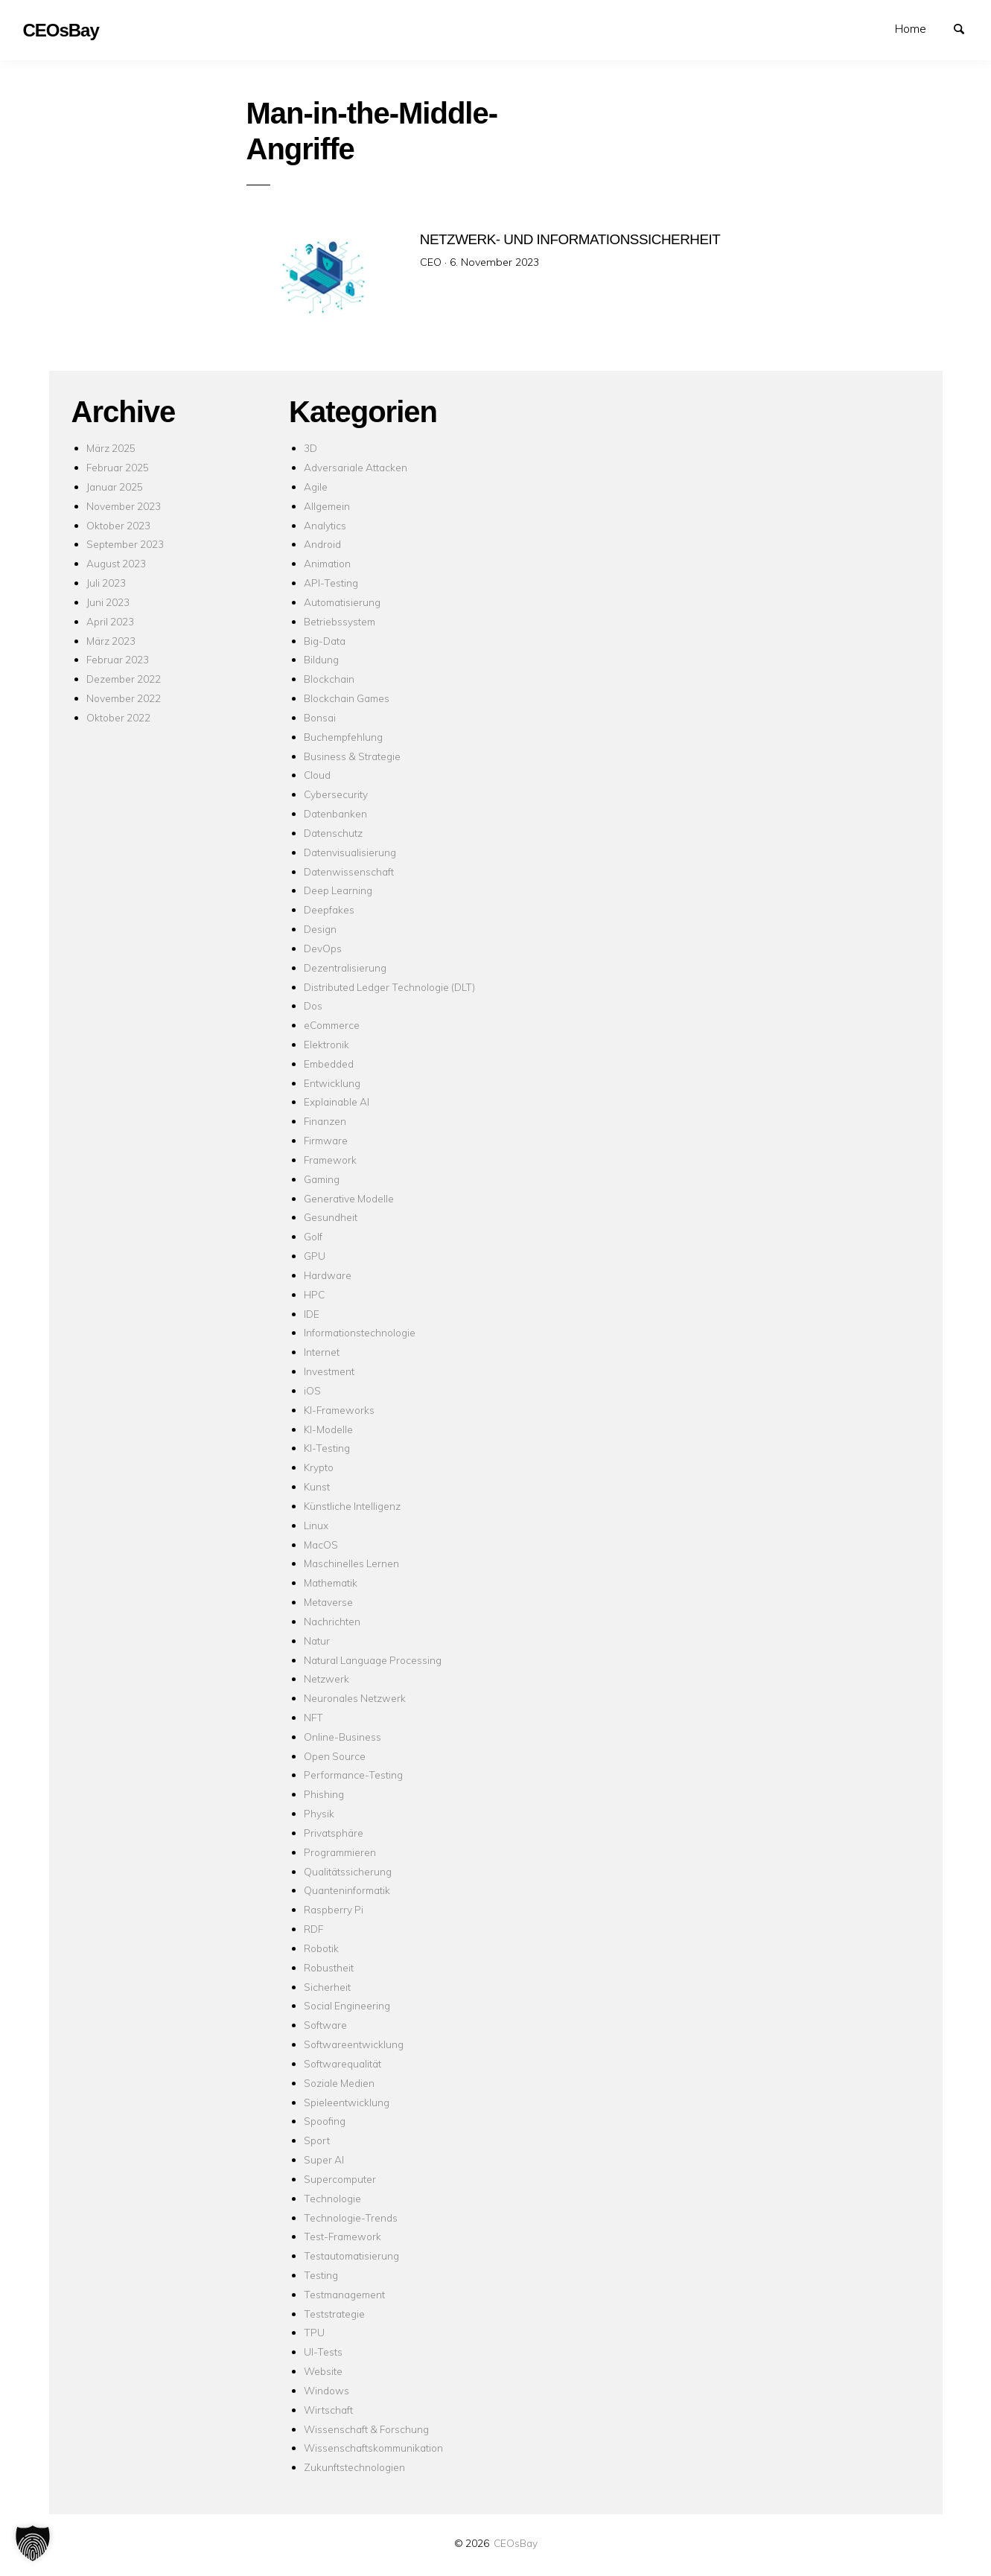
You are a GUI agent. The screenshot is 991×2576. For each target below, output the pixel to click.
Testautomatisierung (351, 2255)
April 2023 (110, 621)
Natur (317, 1640)
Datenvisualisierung (350, 852)
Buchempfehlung (343, 736)
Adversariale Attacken (355, 467)
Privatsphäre (333, 1832)
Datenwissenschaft (349, 871)
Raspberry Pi (333, 1909)
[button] (33, 2543)
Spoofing (324, 2120)
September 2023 (125, 544)
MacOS (321, 1544)
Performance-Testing (353, 1774)
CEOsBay (516, 2543)
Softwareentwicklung (354, 2044)
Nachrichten (332, 1621)
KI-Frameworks (339, 1409)
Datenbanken (335, 813)
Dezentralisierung (345, 967)
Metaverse (328, 1601)
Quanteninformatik (347, 1890)
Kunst (317, 1486)
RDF (313, 1928)
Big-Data (324, 640)
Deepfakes (329, 909)
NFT (313, 1717)
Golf (313, 1236)
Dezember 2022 (123, 678)
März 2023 (111, 640)
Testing (321, 2275)
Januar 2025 (114, 486)
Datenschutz (333, 832)
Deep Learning (338, 890)
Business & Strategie (352, 756)
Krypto (319, 1467)
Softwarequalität (342, 2063)
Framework (330, 1159)
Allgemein (327, 506)
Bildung (321, 659)
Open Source (335, 1756)
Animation (327, 563)
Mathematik (330, 1582)
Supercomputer (340, 2178)
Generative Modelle (349, 1198)
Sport (317, 2140)
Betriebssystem (339, 621)
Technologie (332, 2198)
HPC (314, 1294)
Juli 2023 (106, 582)
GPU (314, 1255)
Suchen (966, 27)
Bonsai (320, 717)
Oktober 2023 (118, 525)
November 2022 (123, 698)
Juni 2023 (108, 602)
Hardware (327, 1275)
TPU (314, 2332)
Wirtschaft (328, 2409)
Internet (322, 1351)
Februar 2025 (117, 467)
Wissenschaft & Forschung (366, 2429)
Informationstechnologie (359, 1332)
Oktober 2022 (118, 717)
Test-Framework (342, 2236)
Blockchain (329, 678)
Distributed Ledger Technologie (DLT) (389, 987)
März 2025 (111, 447)
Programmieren (340, 1852)
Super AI (324, 2159)
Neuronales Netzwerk (355, 1698)
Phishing (324, 1794)
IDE (311, 1313)
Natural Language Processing (373, 1660)
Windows (326, 2390)
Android (322, 544)
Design (320, 928)
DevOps (323, 948)
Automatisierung (342, 602)
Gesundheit (330, 1217)
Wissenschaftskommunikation (373, 2447)
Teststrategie (334, 2313)
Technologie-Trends (351, 2217)
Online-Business (342, 1736)
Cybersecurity (336, 794)
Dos (313, 1005)
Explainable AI (336, 1101)
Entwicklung (332, 1083)
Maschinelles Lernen (351, 1563)
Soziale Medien (339, 2082)
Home (910, 28)
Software (325, 2024)
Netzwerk (326, 1678)
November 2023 (123, 506)
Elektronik (326, 1044)
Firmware (326, 1140)
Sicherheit (327, 1986)
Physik (319, 1813)
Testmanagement (344, 2294)
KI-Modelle (328, 1429)
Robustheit (329, 1967)
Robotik (321, 1948)
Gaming (322, 1179)
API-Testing (331, 582)
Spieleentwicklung (346, 2102)
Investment (329, 1371)
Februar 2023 (117, 659)
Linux (316, 1525)
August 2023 (116, 563)
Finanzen (325, 1121)
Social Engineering (347, 2005)
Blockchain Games (346, 698)
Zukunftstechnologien (354, 2467)
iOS (312, 1390)
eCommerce (332, 1024)
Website (323, 2371)
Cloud (317, 774)
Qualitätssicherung (348, 1871)
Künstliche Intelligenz (352, 1505)
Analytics (325, 525)
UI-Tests (323, 2351)
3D (310, 447)
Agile (316, 486)
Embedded (329, 1063)
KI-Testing (327, 1447)
